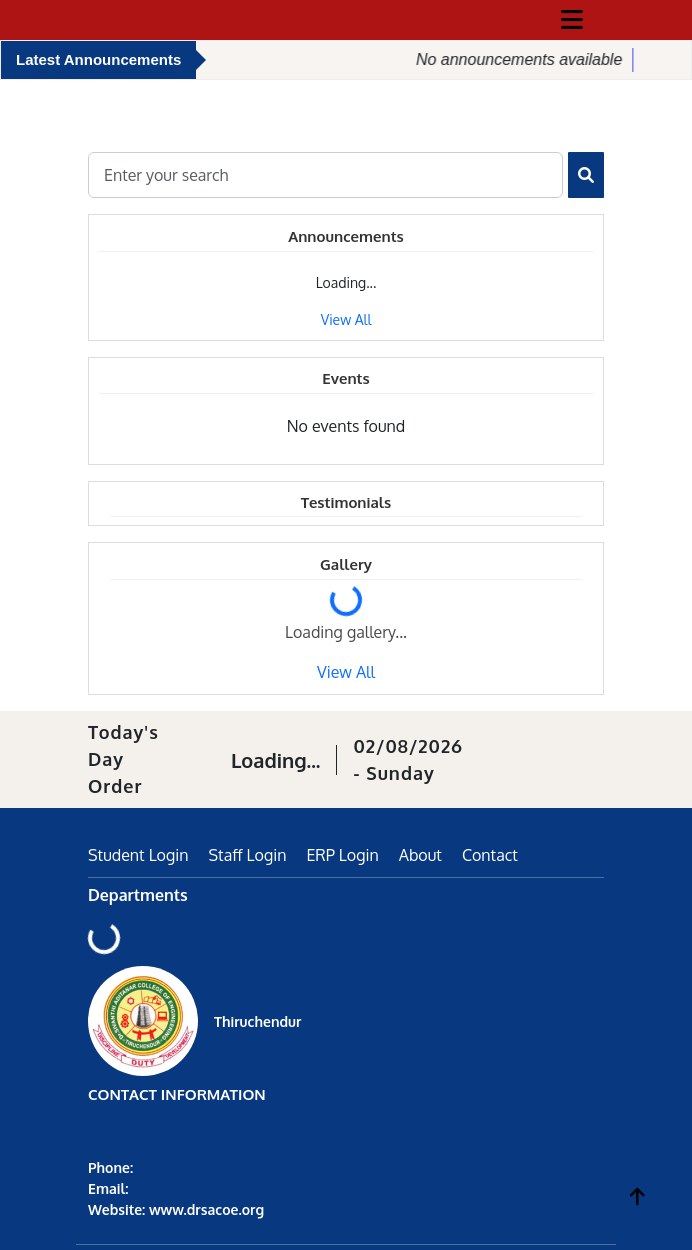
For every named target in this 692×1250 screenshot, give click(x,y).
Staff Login (248, 855)
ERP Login (342, 855)
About (420, 855)
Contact (490, 855)
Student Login (138, 855)
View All (346, 319)
